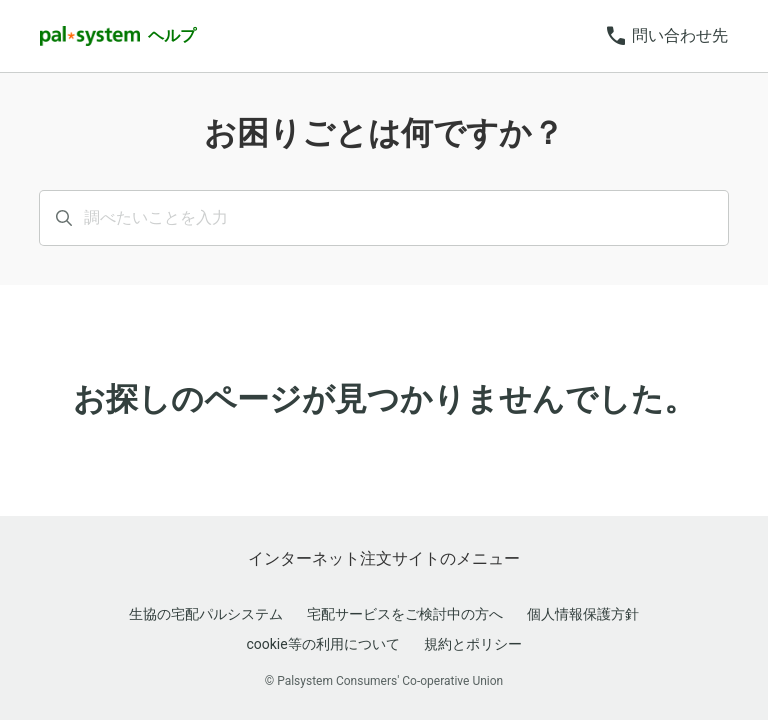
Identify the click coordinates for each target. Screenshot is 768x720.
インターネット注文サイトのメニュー (384, 558)
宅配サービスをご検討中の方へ (405, 614)
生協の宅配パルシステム (206, 614)
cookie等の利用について (322, 644)
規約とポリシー (473, 644)
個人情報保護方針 (583, 614)
